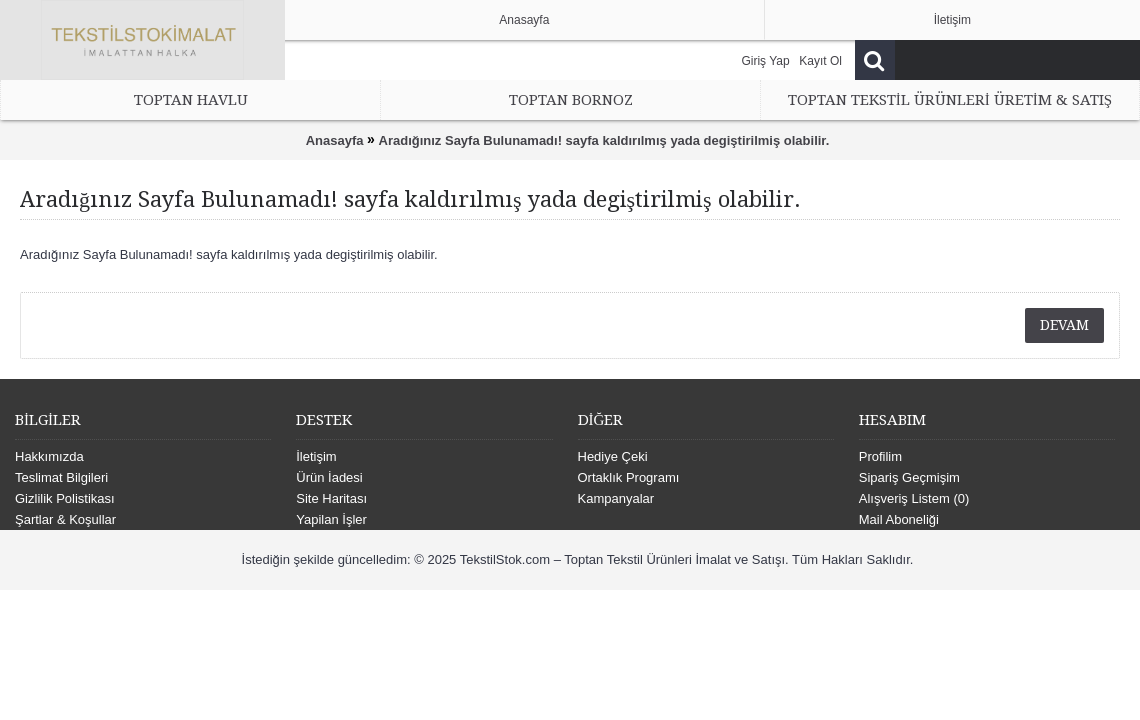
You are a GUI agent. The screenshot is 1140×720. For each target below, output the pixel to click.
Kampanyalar (616, 498)
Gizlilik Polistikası (65, 498)
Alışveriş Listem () (914, 498)
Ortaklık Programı (629, 477)
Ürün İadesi (329, 477)
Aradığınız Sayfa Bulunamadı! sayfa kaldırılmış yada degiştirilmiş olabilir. (604, 140)
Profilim (880, 456)
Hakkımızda (49, 456)
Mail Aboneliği (899, 519)
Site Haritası (331, 498)
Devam (1064, 325)
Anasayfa (335, 140)
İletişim (316, 456)
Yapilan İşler (331, 519)
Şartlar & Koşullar (65, 519)
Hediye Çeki (613, 456)
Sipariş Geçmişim (909, 477)
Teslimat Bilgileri (61, 477)
